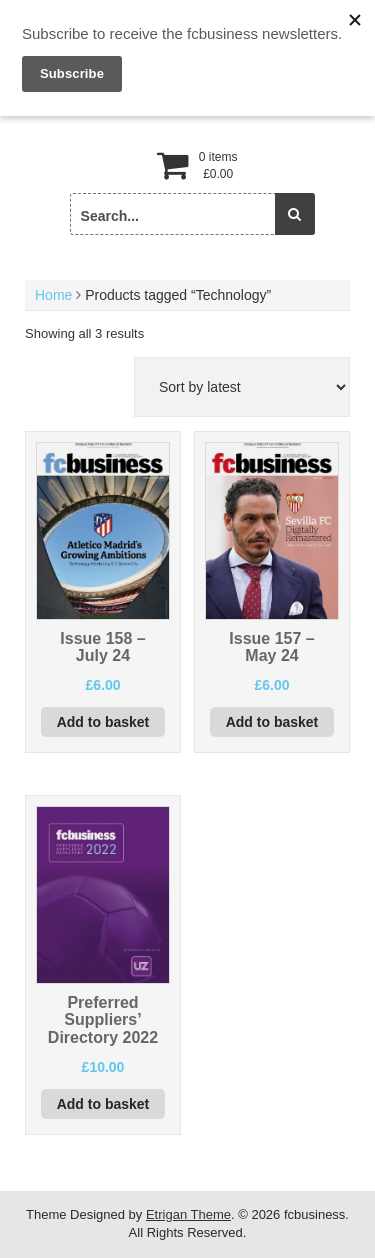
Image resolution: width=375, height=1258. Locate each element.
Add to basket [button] (103, 722)
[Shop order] (242, 387)
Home (53, 295)
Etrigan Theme (188, 1214)
